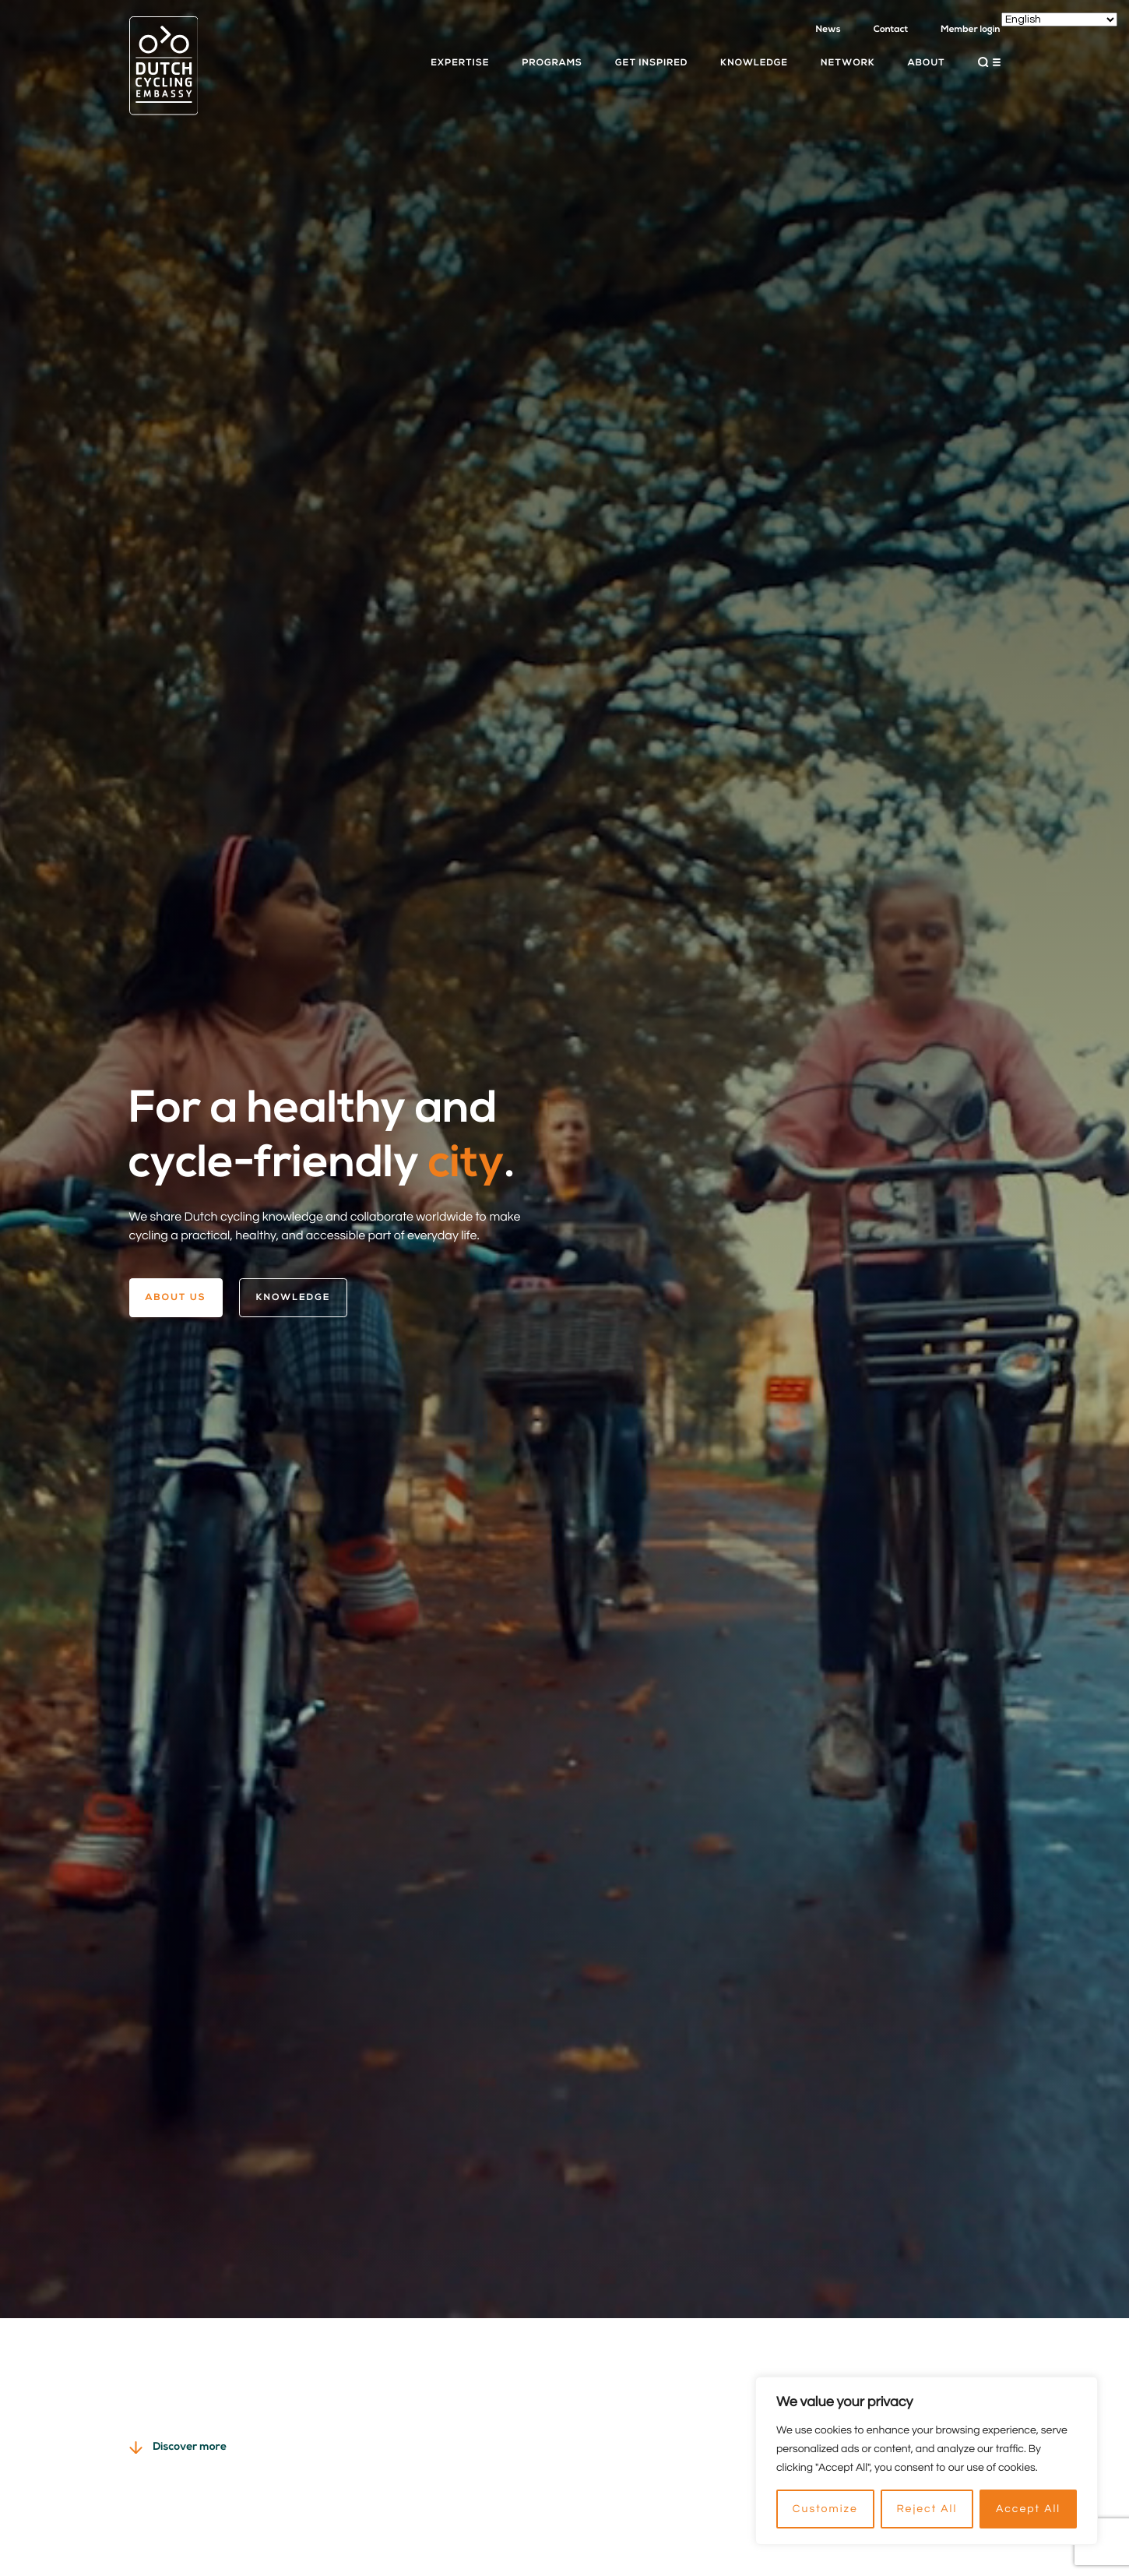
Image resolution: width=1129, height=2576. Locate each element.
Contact (891, 29)
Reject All (926, 2509)
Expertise (460, 63)
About (926, 63)
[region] (926, 2461)
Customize (825, 2509)
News (828, 29)
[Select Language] (1059, 19)
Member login (970, 29)
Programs (552, 63)
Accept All (1028, 2509)
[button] (989, 62)
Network (848, 63)
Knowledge (754, 63)
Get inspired (651, 63)
